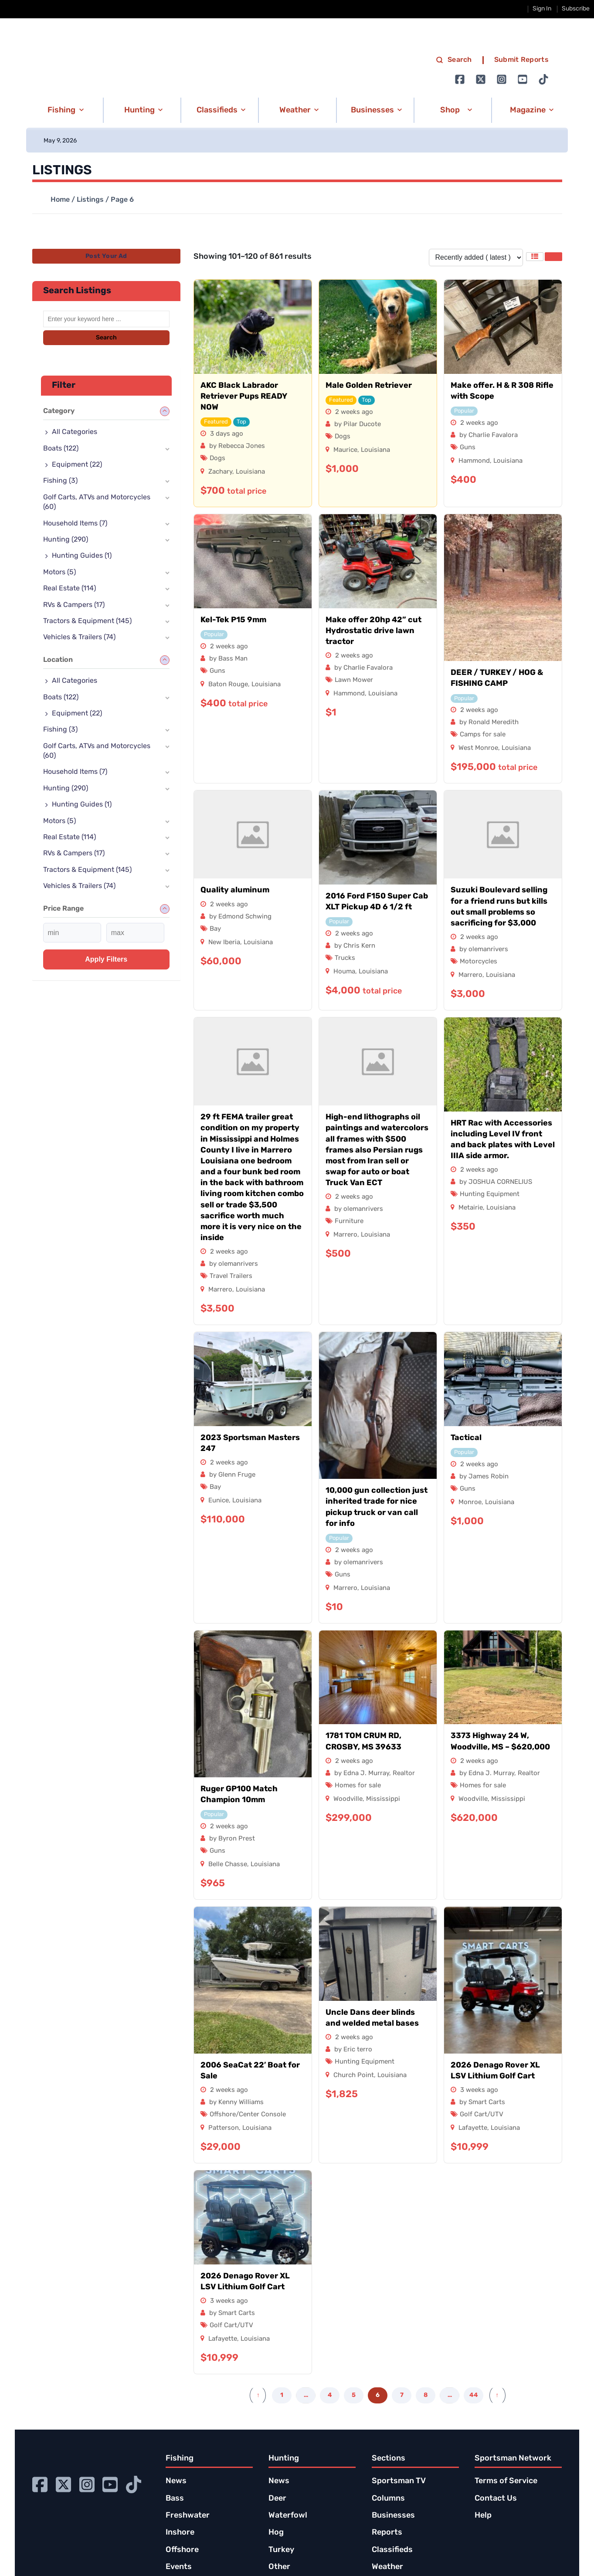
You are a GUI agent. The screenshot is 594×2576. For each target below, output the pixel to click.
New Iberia (224, 942)
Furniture (349, 1221)
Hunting (65, 539)
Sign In (542, 9)
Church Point (353, 2075)
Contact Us (496, 2499)
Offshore (182, 2550)
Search (106, 338)
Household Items (75, 523)
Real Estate (69, 588)
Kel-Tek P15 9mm (233, 620)
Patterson (223, 2128)
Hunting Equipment (489, 1194)
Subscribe (576, 9)
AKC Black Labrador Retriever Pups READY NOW (243, 397)
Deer (277, 2499)
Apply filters (106, 959)
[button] (64, 110)
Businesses (393, 2516)
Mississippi (383, 1799)
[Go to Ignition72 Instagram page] (501, 79)
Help (483, 2516)
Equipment (77, 464)
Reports (387, 2533)
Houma (344, 972)
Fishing (60, 481)
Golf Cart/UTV (481, 2115)
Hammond (474, 461)
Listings (90, 200)
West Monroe (478, 748)
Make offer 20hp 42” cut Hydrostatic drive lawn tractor (373, 631)
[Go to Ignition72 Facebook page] (460, 79)
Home (60, 200)
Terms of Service (506, 2481)
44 (473, 2395)
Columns (388, 2499)
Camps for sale (483, 735)
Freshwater (188, 2516)
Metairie (470, 1208)
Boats (60, 448)
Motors (59, 572)
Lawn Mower (354, 680)
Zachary (220, 472)
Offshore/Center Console (248, 2115)
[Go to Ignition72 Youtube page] (522, 79)
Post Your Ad (106, 256)
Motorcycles (478, 962)
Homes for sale (358, 1786)
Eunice (218, 1501)
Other (279, 2567)
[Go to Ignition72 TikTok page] (543, 79)
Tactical (466, 1438)
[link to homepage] (118, 70)
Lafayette (472, 2128)
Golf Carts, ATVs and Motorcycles (96, 502)
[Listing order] (476, 257)
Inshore (180, 2533)
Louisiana (250, 472)
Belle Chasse (227, 1864)
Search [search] (454, 60)
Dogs (217, 458)
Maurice (345, 450)
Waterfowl (287, 2516)
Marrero (470, 975)
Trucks (345, 958)
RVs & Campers (74, 605)
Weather (387, 2567)
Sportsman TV (399, 2481)
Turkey (281, 2550)
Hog (276, 2533)
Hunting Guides (82, 555)
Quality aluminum (234, 890)
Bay (215, 929)
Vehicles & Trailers (79, 637)
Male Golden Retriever (369, 386)
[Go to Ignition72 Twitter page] (480, 79)
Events (179, 2567)
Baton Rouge (228, 684)
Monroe (470, 1502)
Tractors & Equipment (87, 621)
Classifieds (392, 2550)
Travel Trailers (231, 1276)
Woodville (348, 1799)
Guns (467, 447)
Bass (175, 2499)
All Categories (74, 432)
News (176, 2481)
